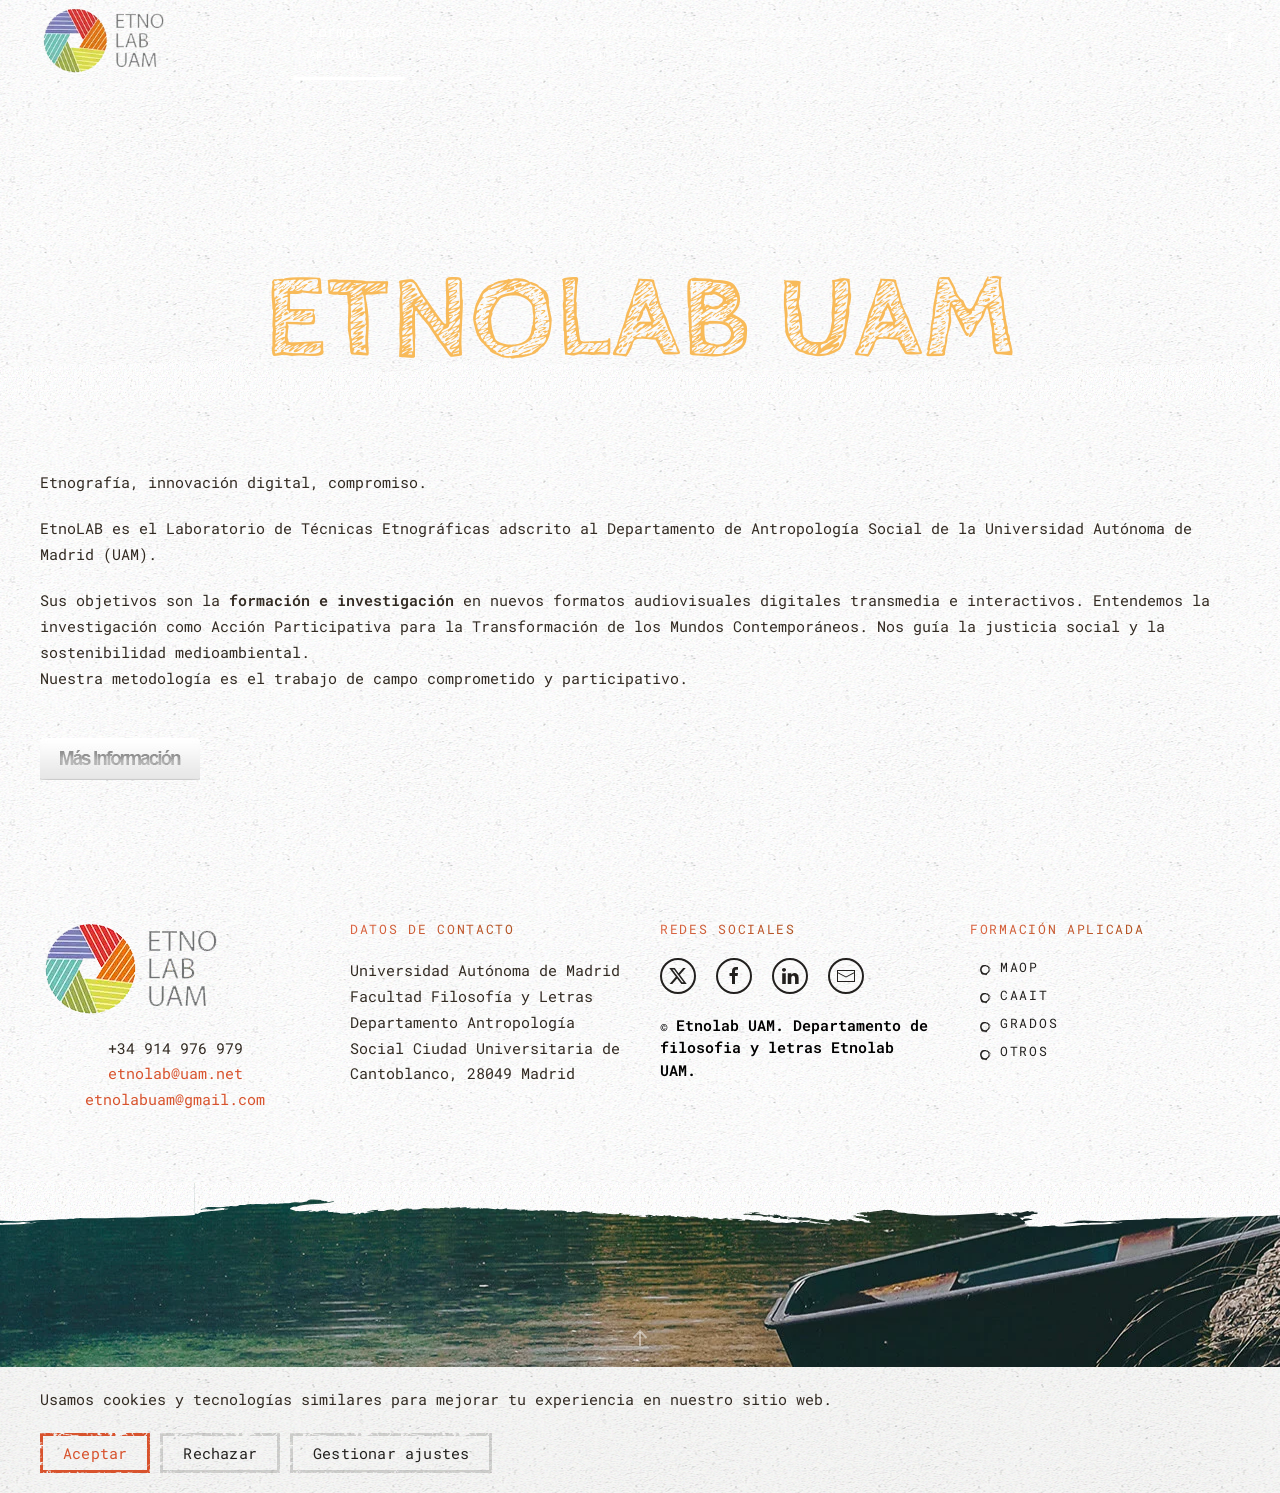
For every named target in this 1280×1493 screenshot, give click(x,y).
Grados (1029, 1023)
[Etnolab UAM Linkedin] (790, 976)
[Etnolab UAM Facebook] (734, 976)
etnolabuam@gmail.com (175, 1099)
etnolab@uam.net (175, 1073)
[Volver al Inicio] (110, 40)
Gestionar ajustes (391, 1453)
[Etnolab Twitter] (678, 976)
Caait (1024, 995)
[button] (349, 40)
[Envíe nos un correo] (846, 976)
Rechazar (220, 1453)
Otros (1024, 1051)
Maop (1019, 967)
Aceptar (95, 1453)
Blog (954, 39)
